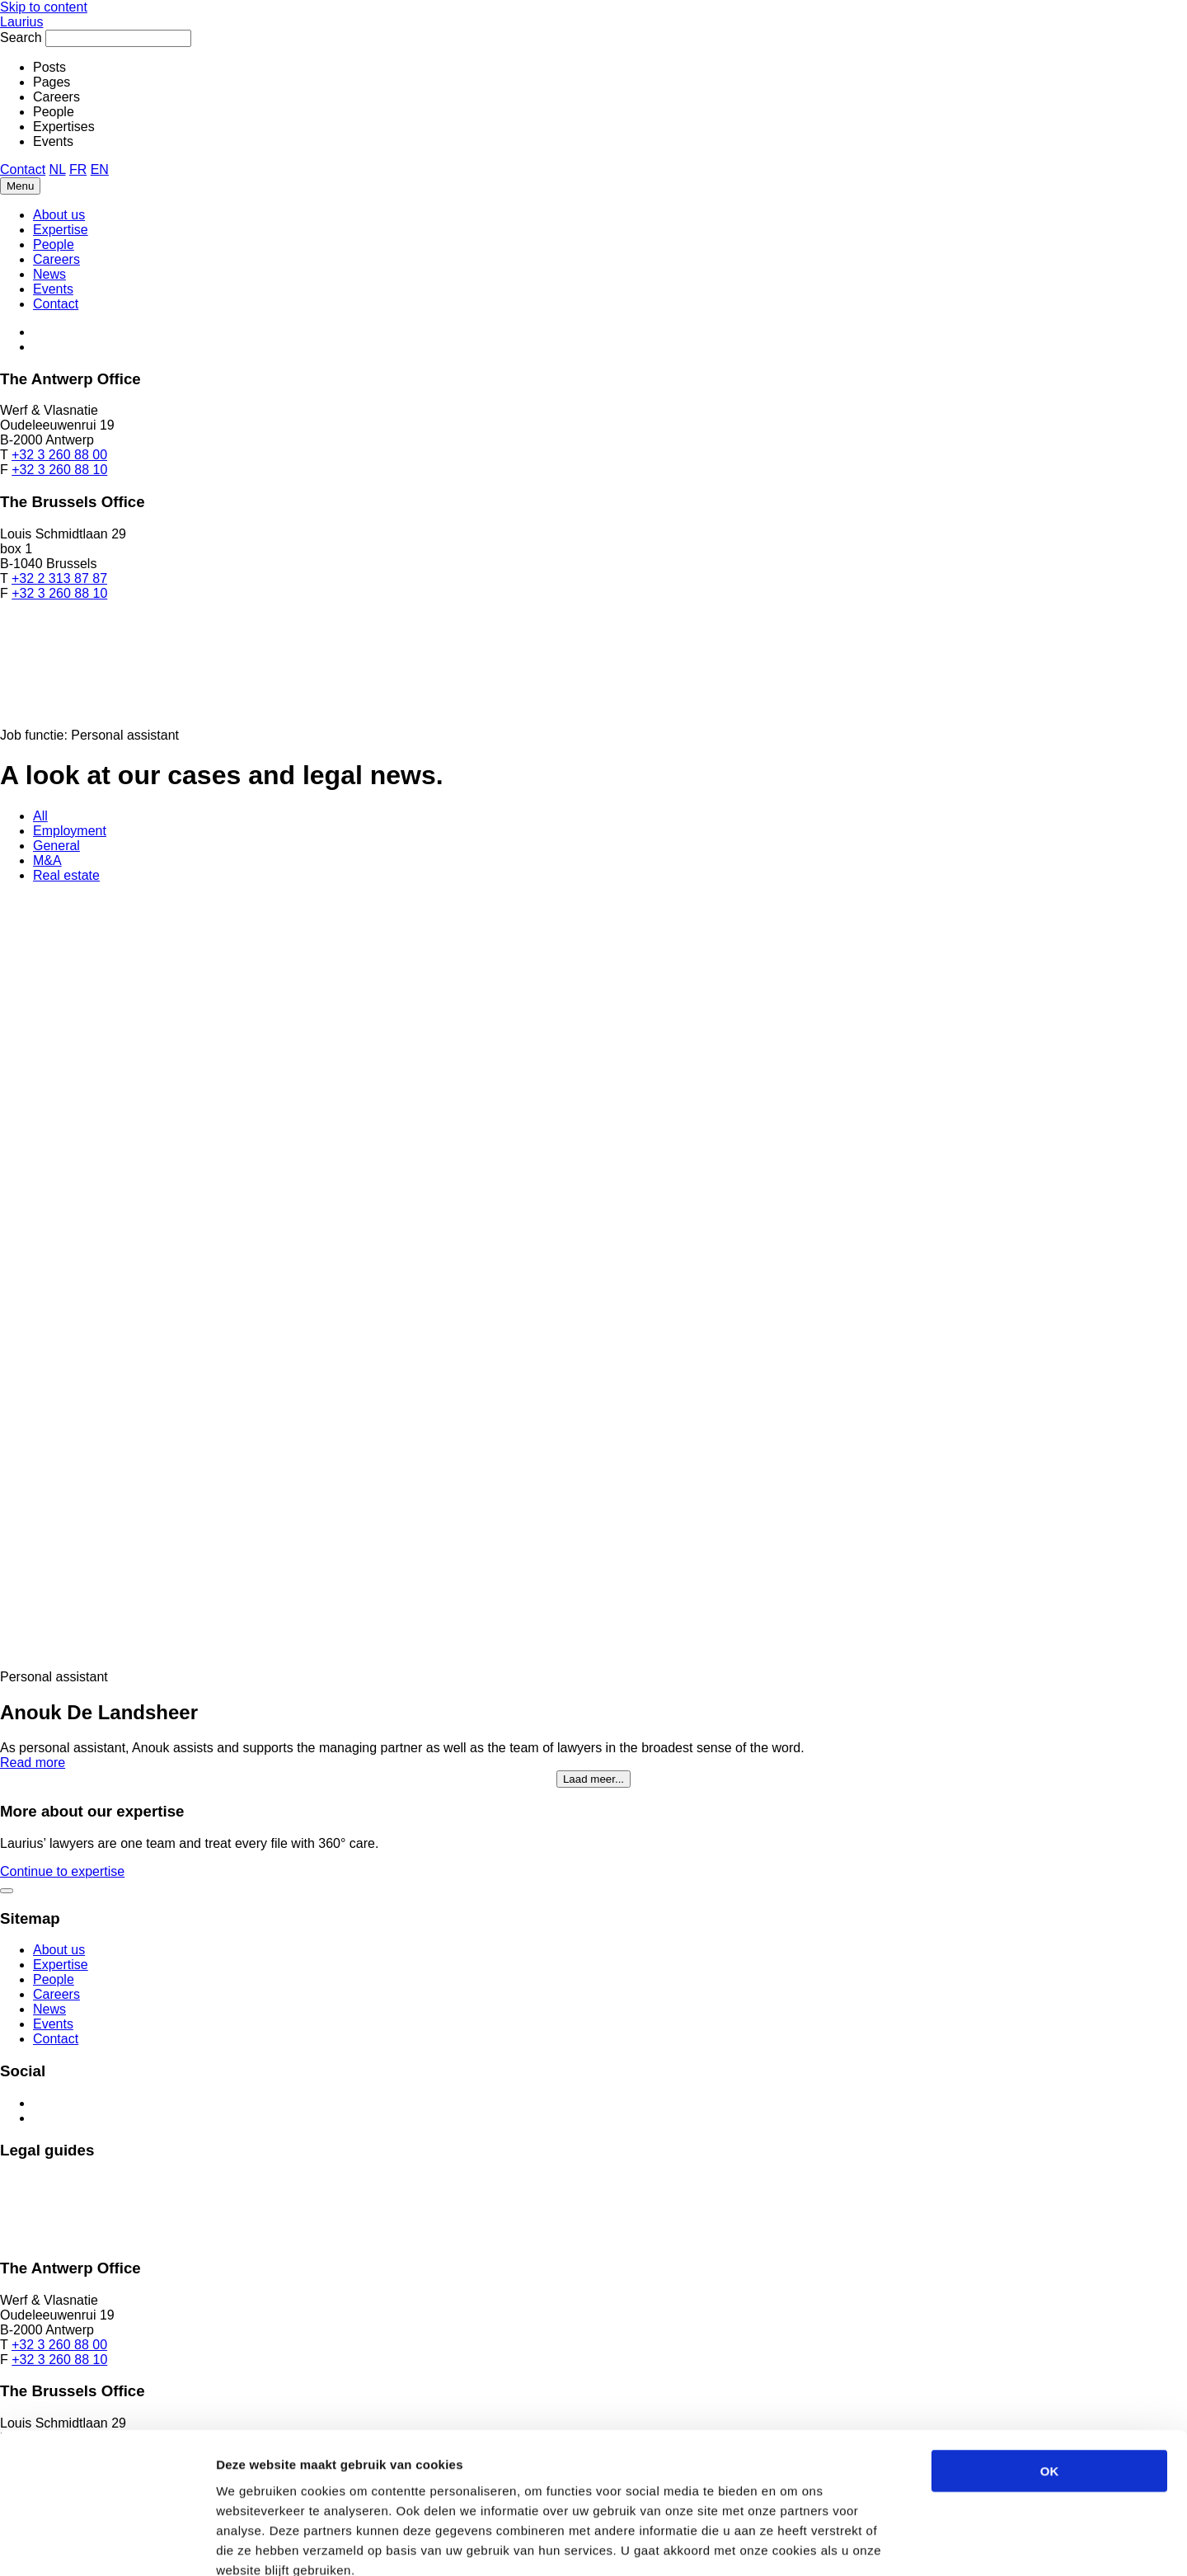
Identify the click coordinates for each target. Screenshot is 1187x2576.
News (49, 274)
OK (1049, 2379)
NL (57, 169)
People (53, 244)
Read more (32, 1763)
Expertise (60, 230)
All (40, 816)
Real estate (66, 875)
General (56, 846)
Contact (22, 169)
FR (78, 169)
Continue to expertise (62, 1871)
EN (100, 169)
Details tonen (891, 2543)
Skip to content (43, 7)
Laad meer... (593, 1779)
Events (53, 289)
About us (59, 215)
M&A (47, 860)
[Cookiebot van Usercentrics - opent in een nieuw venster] (107, 2543)
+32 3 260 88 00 (59, 455)
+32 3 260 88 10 (59, 470)
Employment (69, 831)
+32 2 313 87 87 (59, 578)
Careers (56, 259)
